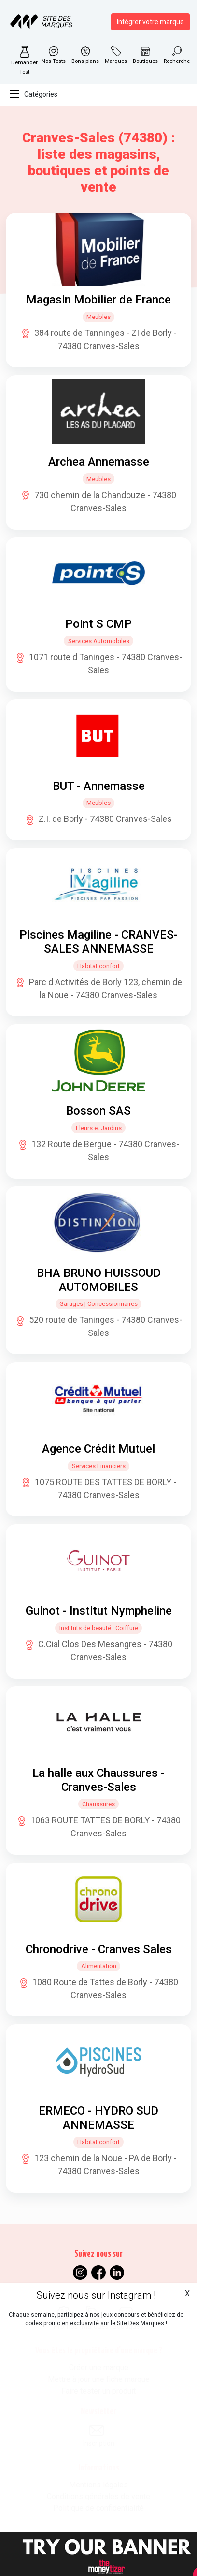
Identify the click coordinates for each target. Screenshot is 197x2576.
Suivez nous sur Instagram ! (96, 2295)
